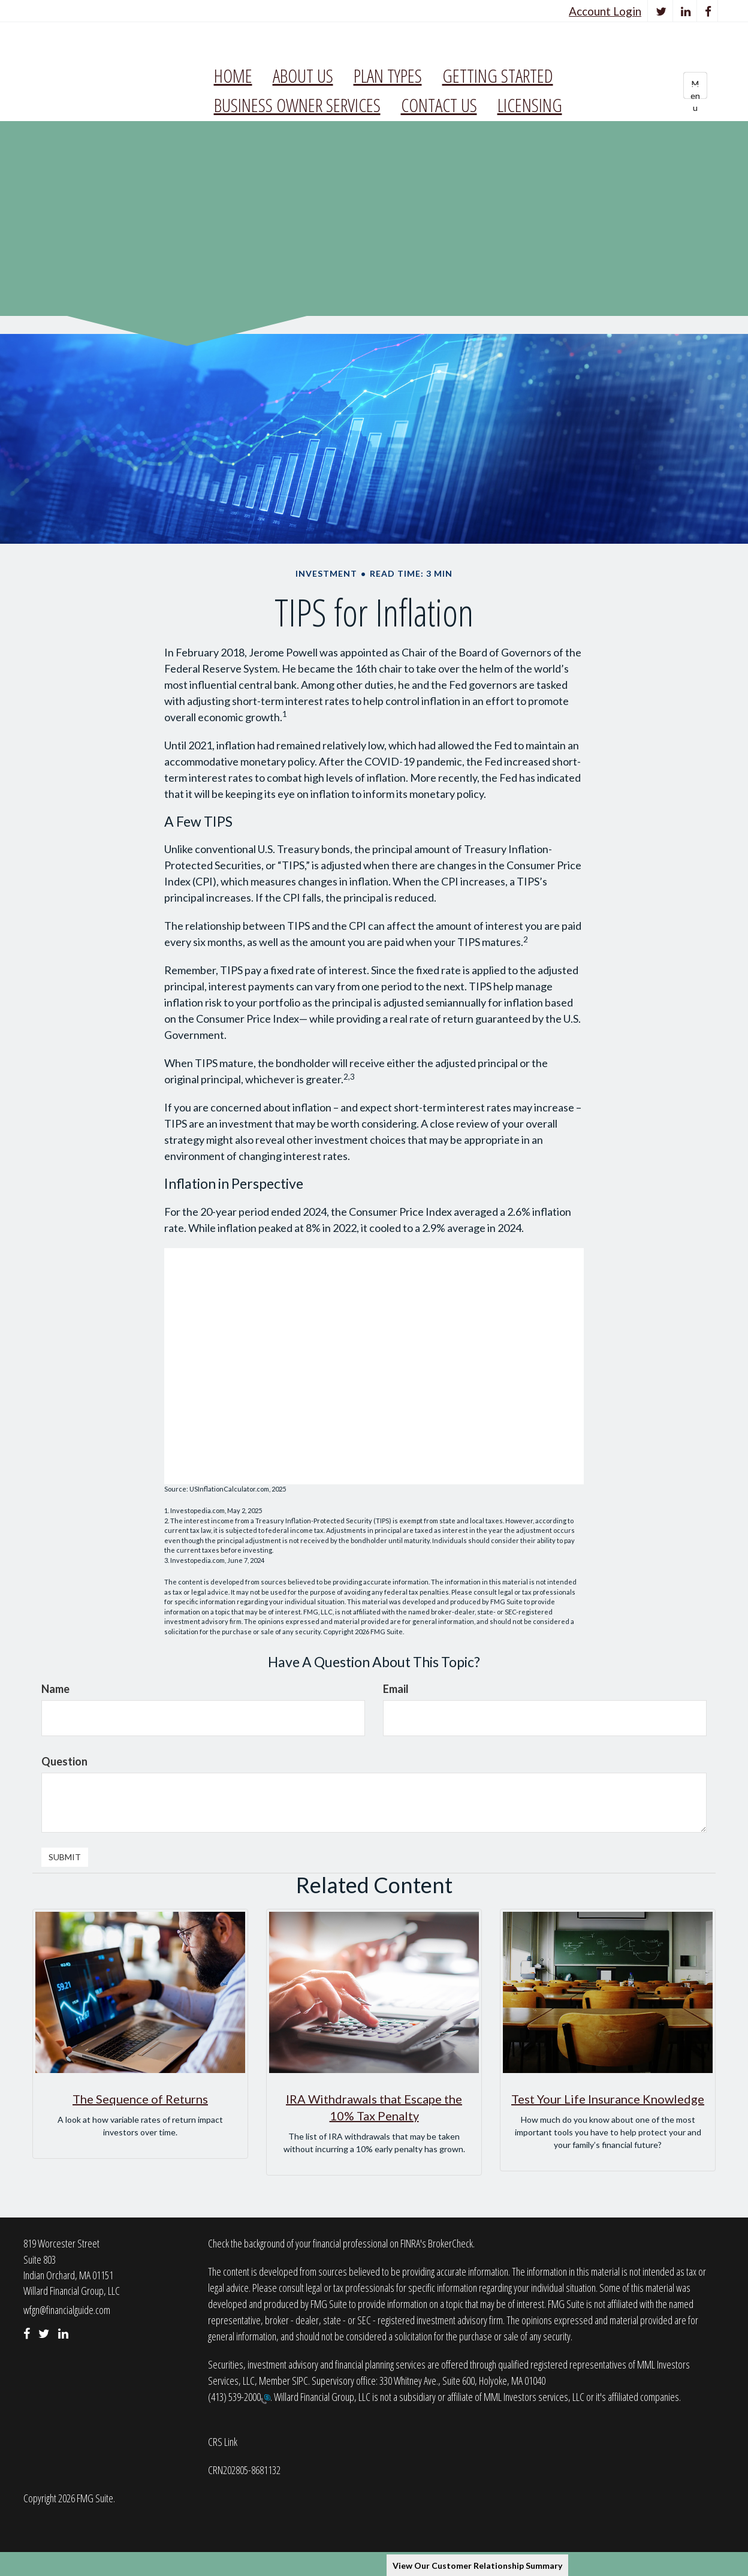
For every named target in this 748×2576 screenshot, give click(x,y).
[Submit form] (64, 1857)
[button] (303, 76)
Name (55, 1688)
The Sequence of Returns (140, 2099)
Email (396, 1688)
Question (64, 1761)
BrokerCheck (450, 2243)
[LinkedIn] (686, 11)
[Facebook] (708, 11)
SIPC (300, 2380)
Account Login (605, 11)
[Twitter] (661, 11)
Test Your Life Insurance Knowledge (607, 2099)
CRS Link (222, 2442)
